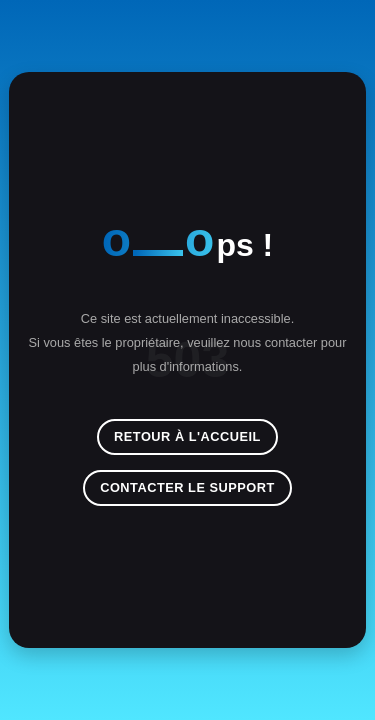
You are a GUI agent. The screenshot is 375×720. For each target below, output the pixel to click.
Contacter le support (187, 487)
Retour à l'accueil (187, 436)
